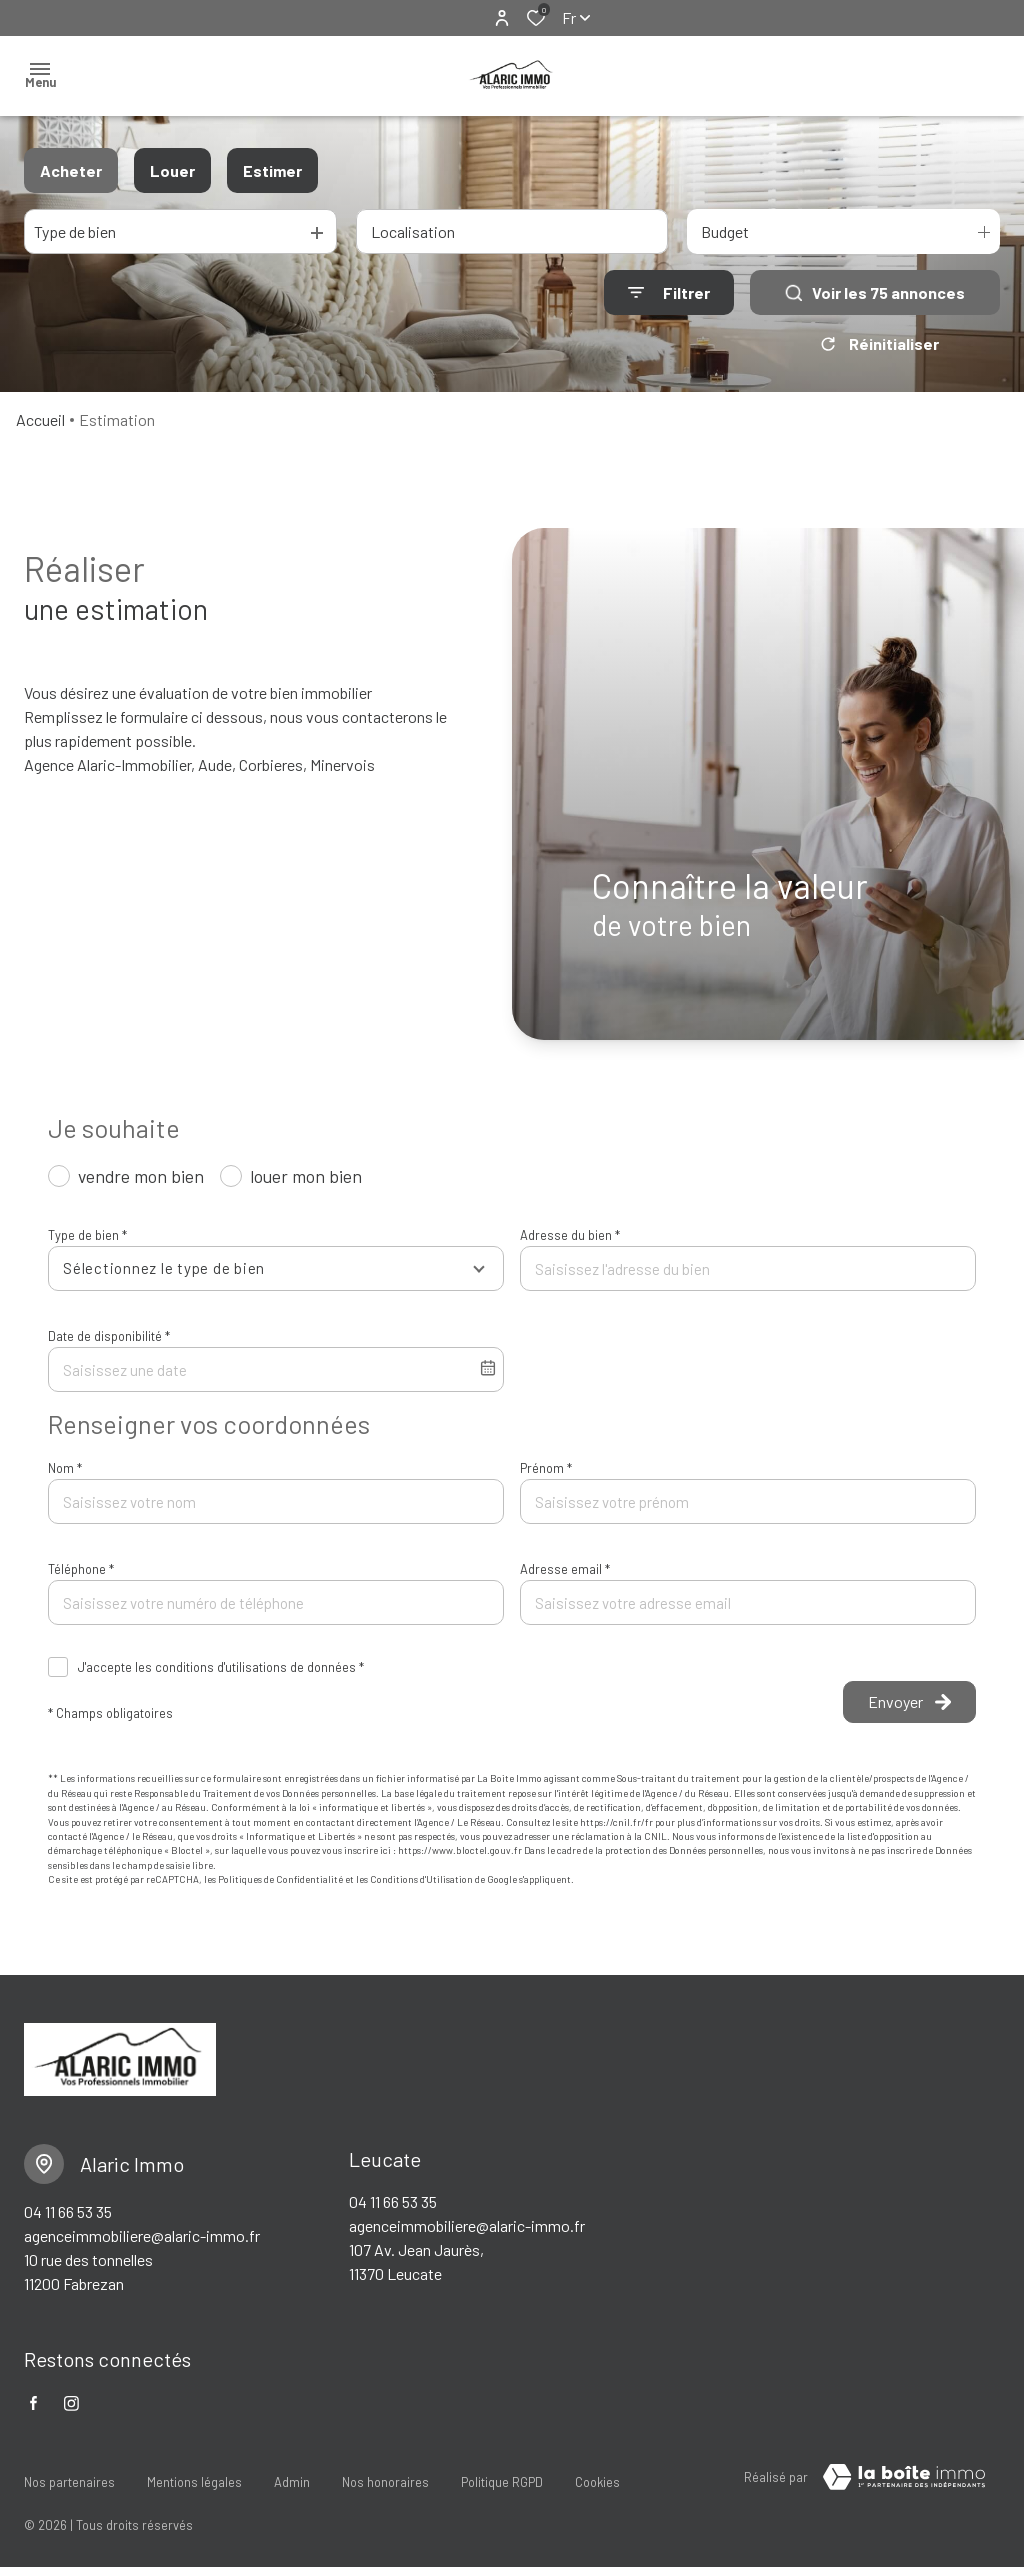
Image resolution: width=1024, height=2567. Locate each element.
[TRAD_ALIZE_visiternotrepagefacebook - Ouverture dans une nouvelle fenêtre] (33, 2403)
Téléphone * (81, 1569)
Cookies (597, 2473)
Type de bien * (87, 1235)
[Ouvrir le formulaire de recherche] (669, 292)
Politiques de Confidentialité (280, 1879)
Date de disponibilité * (109, 1336)
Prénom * (546, 1468)
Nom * (65, 1468)
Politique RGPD (502, 2473)
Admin (292, 2473)
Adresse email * (565, 1569)
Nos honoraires (385, 2473)
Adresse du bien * (570, 1235)
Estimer (272, 170)
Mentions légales (194, 2473)
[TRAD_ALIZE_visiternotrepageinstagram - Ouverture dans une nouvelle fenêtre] (71, 2403)
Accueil (40, 419)
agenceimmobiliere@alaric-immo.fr (142, 2235)
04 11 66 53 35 (68, 2211)
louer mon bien (306, 1176)
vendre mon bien (141, 1176)
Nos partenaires (69, 2473)
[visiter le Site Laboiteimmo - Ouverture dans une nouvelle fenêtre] (904, 2477)
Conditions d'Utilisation (421, 1879)
